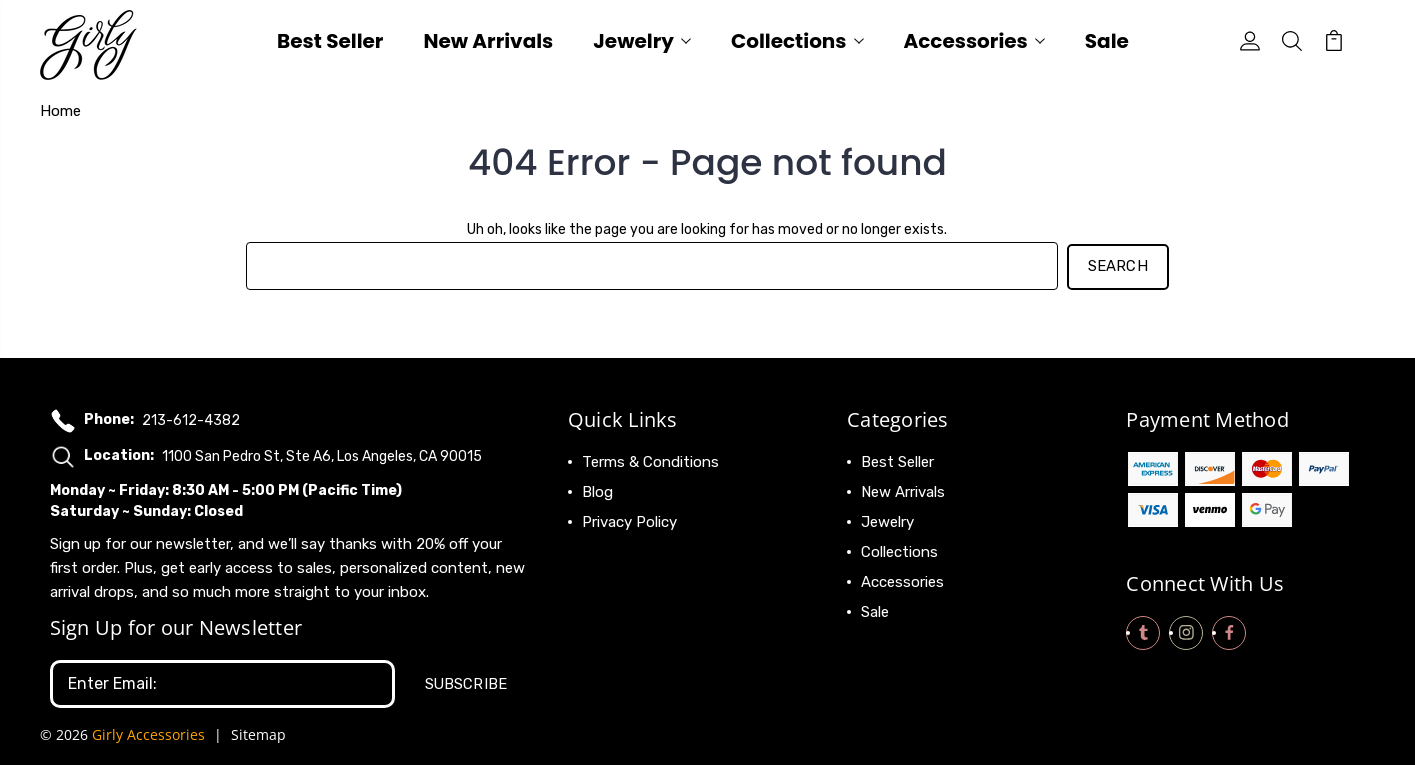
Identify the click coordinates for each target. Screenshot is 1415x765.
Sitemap (258, 730)
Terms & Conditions (650, 460)
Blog (597, 490)
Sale (1107, 43)
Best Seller (330, 43)
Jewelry (642, 43)
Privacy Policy (629, 520)
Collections (797, 43)
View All (889, 640)
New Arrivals (488, 43)
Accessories (974, 43)
